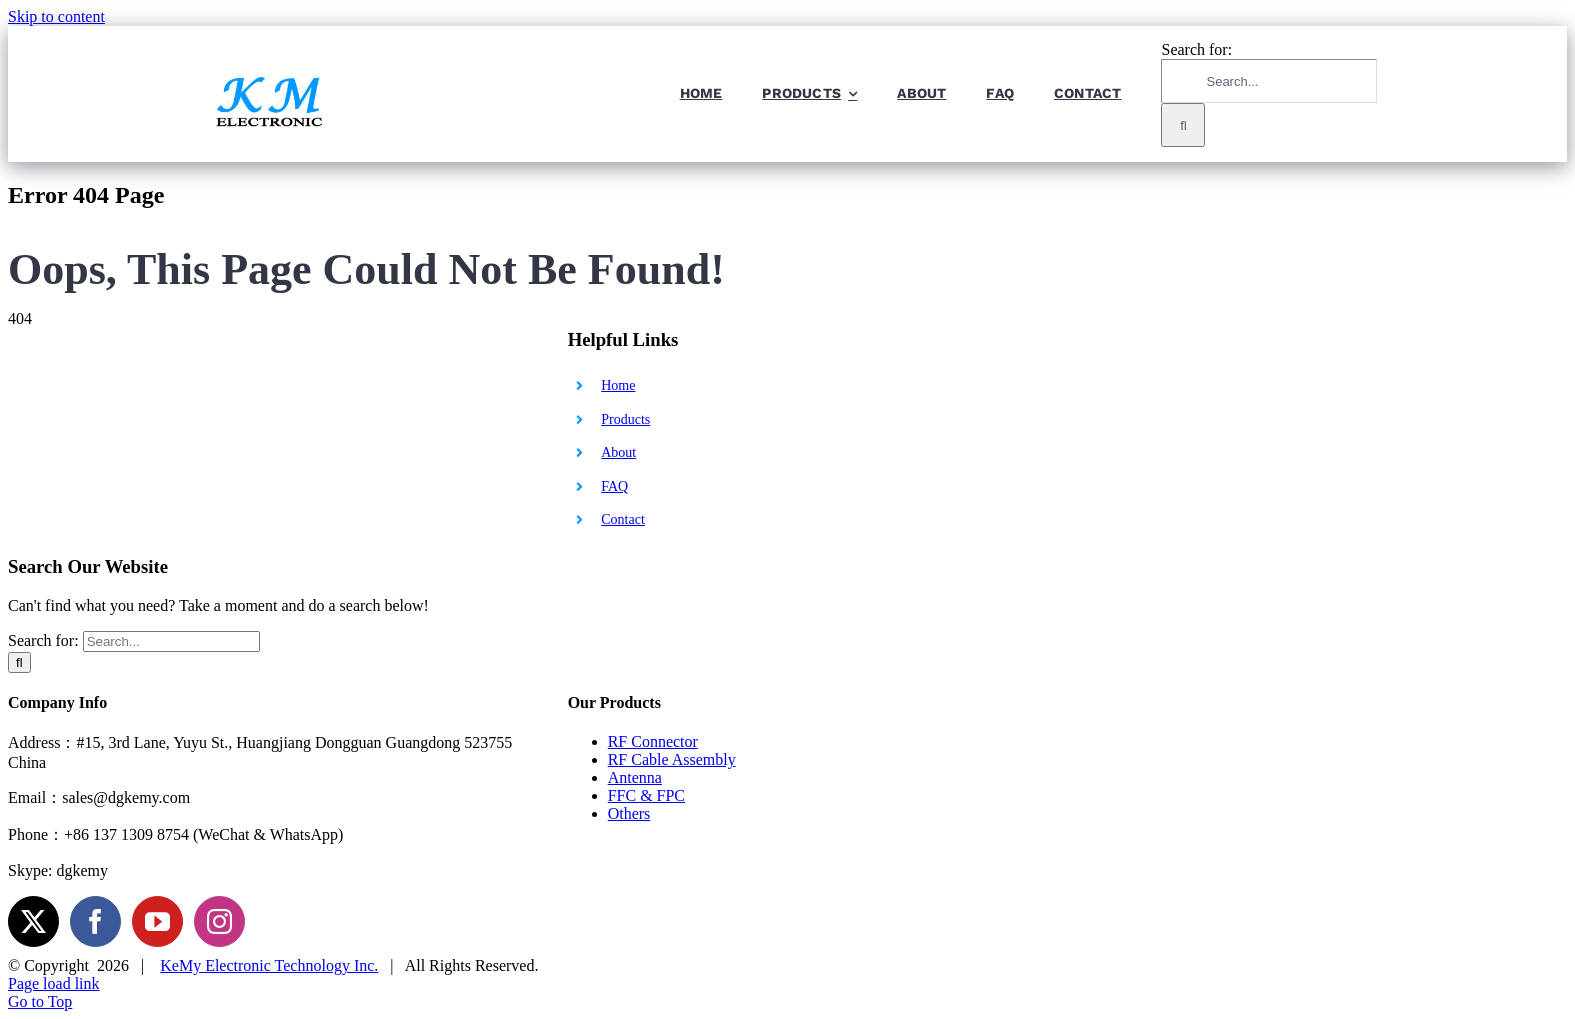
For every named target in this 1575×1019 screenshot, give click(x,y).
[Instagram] (219, 921)
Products (625, 419)
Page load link (54, 983)
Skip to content (56, 16)
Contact (623, 519)
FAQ (614, 486)
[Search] (1183, 125)
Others (629, 813)
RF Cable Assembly (672, 759)
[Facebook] (95, 921)
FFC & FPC (646, 795)
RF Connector (653, 741)
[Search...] (1269, 81)
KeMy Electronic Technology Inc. (269, 965)
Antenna (635, 777)
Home (618, 385)
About (618, 452)
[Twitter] (33, 921)
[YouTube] (157, 921)
